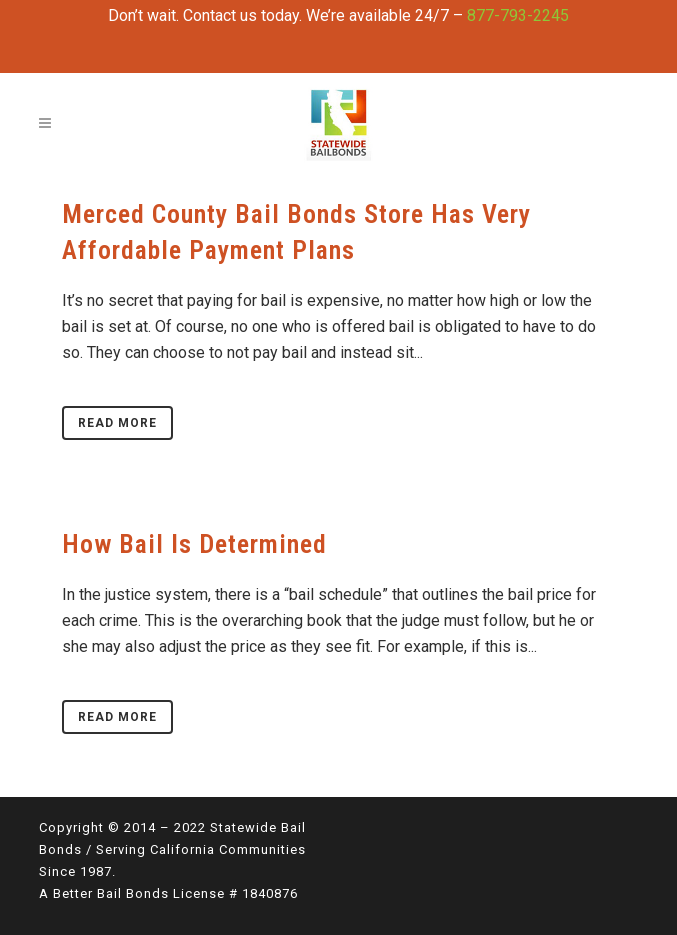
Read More (117, 423)
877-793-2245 (518, 15)
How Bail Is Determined (194, 544)
